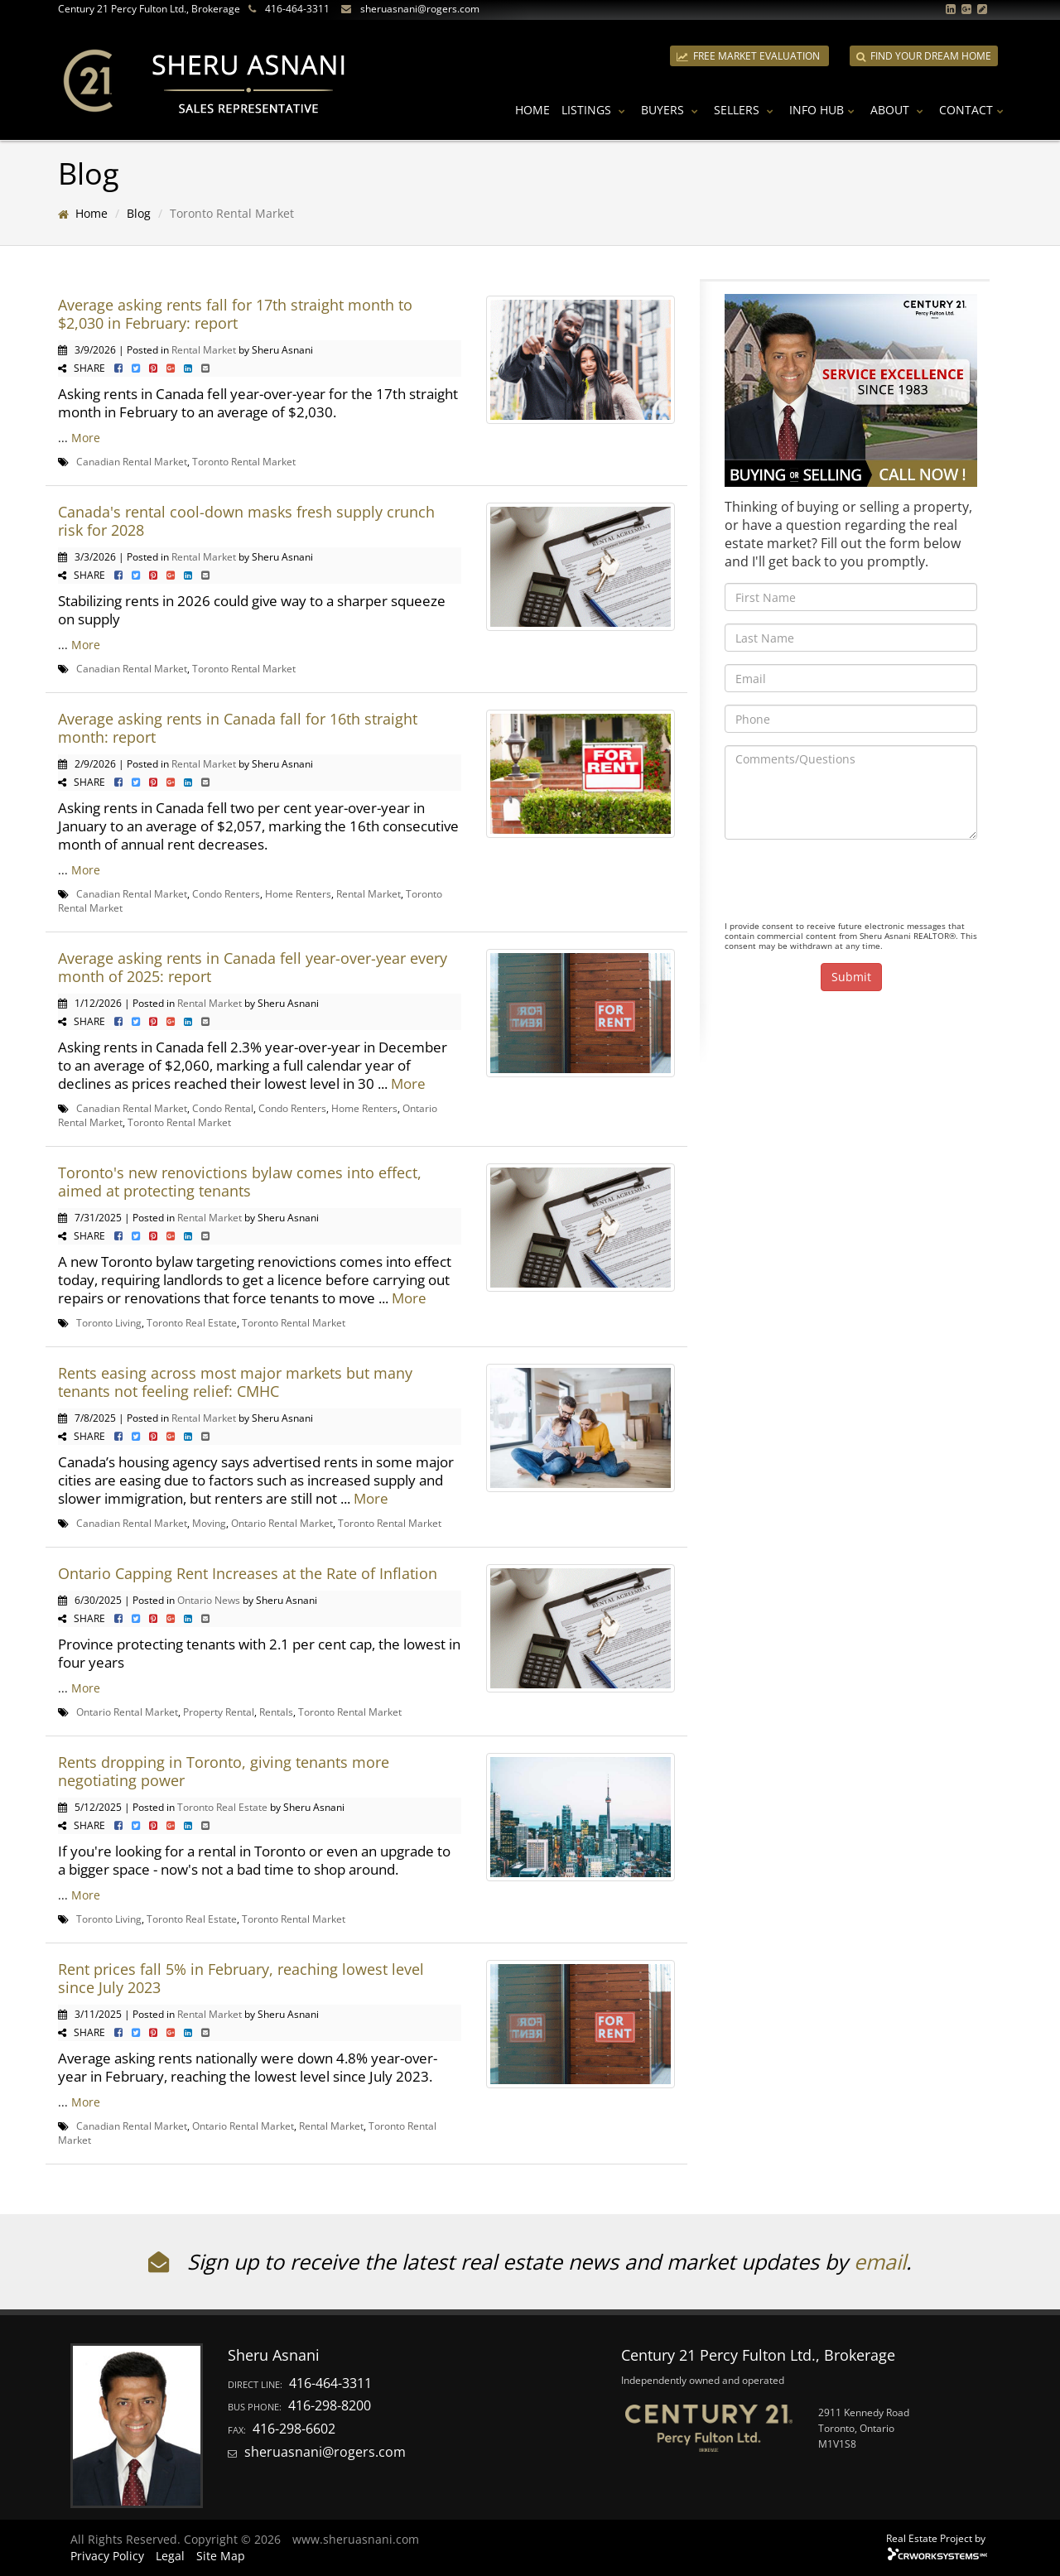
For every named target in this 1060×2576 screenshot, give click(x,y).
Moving (209, 1522)
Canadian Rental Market (131, 461)
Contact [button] (973, 110)
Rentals (276, 1711)
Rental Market (203, 349)
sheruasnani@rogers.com (419, 9)
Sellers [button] (746, 110)
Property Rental (218, 1711)
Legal (170, 2556)
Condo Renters (226, 893)
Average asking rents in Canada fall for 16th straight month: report (237, 728)
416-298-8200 (329, 2405)
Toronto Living (109, 1322)
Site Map (220, 2556)
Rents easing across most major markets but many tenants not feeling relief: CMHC (235, 1382)
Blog (139, 213)
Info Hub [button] (824, 110)
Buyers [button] (671, 110)
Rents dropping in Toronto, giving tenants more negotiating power (223, 1771)
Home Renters (298, 893)
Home (532, 110)
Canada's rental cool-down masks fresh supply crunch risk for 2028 (246, 521)
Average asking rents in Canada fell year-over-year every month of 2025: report (252, 967)
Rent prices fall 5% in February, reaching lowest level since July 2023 (241, 1978)
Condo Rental (222, 1108)
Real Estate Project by (935, 2538)
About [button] (899, 110)
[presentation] (850, 884)
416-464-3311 (297, 9)
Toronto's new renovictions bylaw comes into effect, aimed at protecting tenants (240, 1182)
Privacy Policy (107, 2556)
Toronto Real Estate (192, 1322)
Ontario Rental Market (282, 1522)
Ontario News (208, 1599)
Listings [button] (595, 110)
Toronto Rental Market (244, 461)
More (85, 437)
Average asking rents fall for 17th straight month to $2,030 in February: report (235, 314)
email (880, 2261)
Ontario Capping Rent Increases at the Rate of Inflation (247, 1573)
